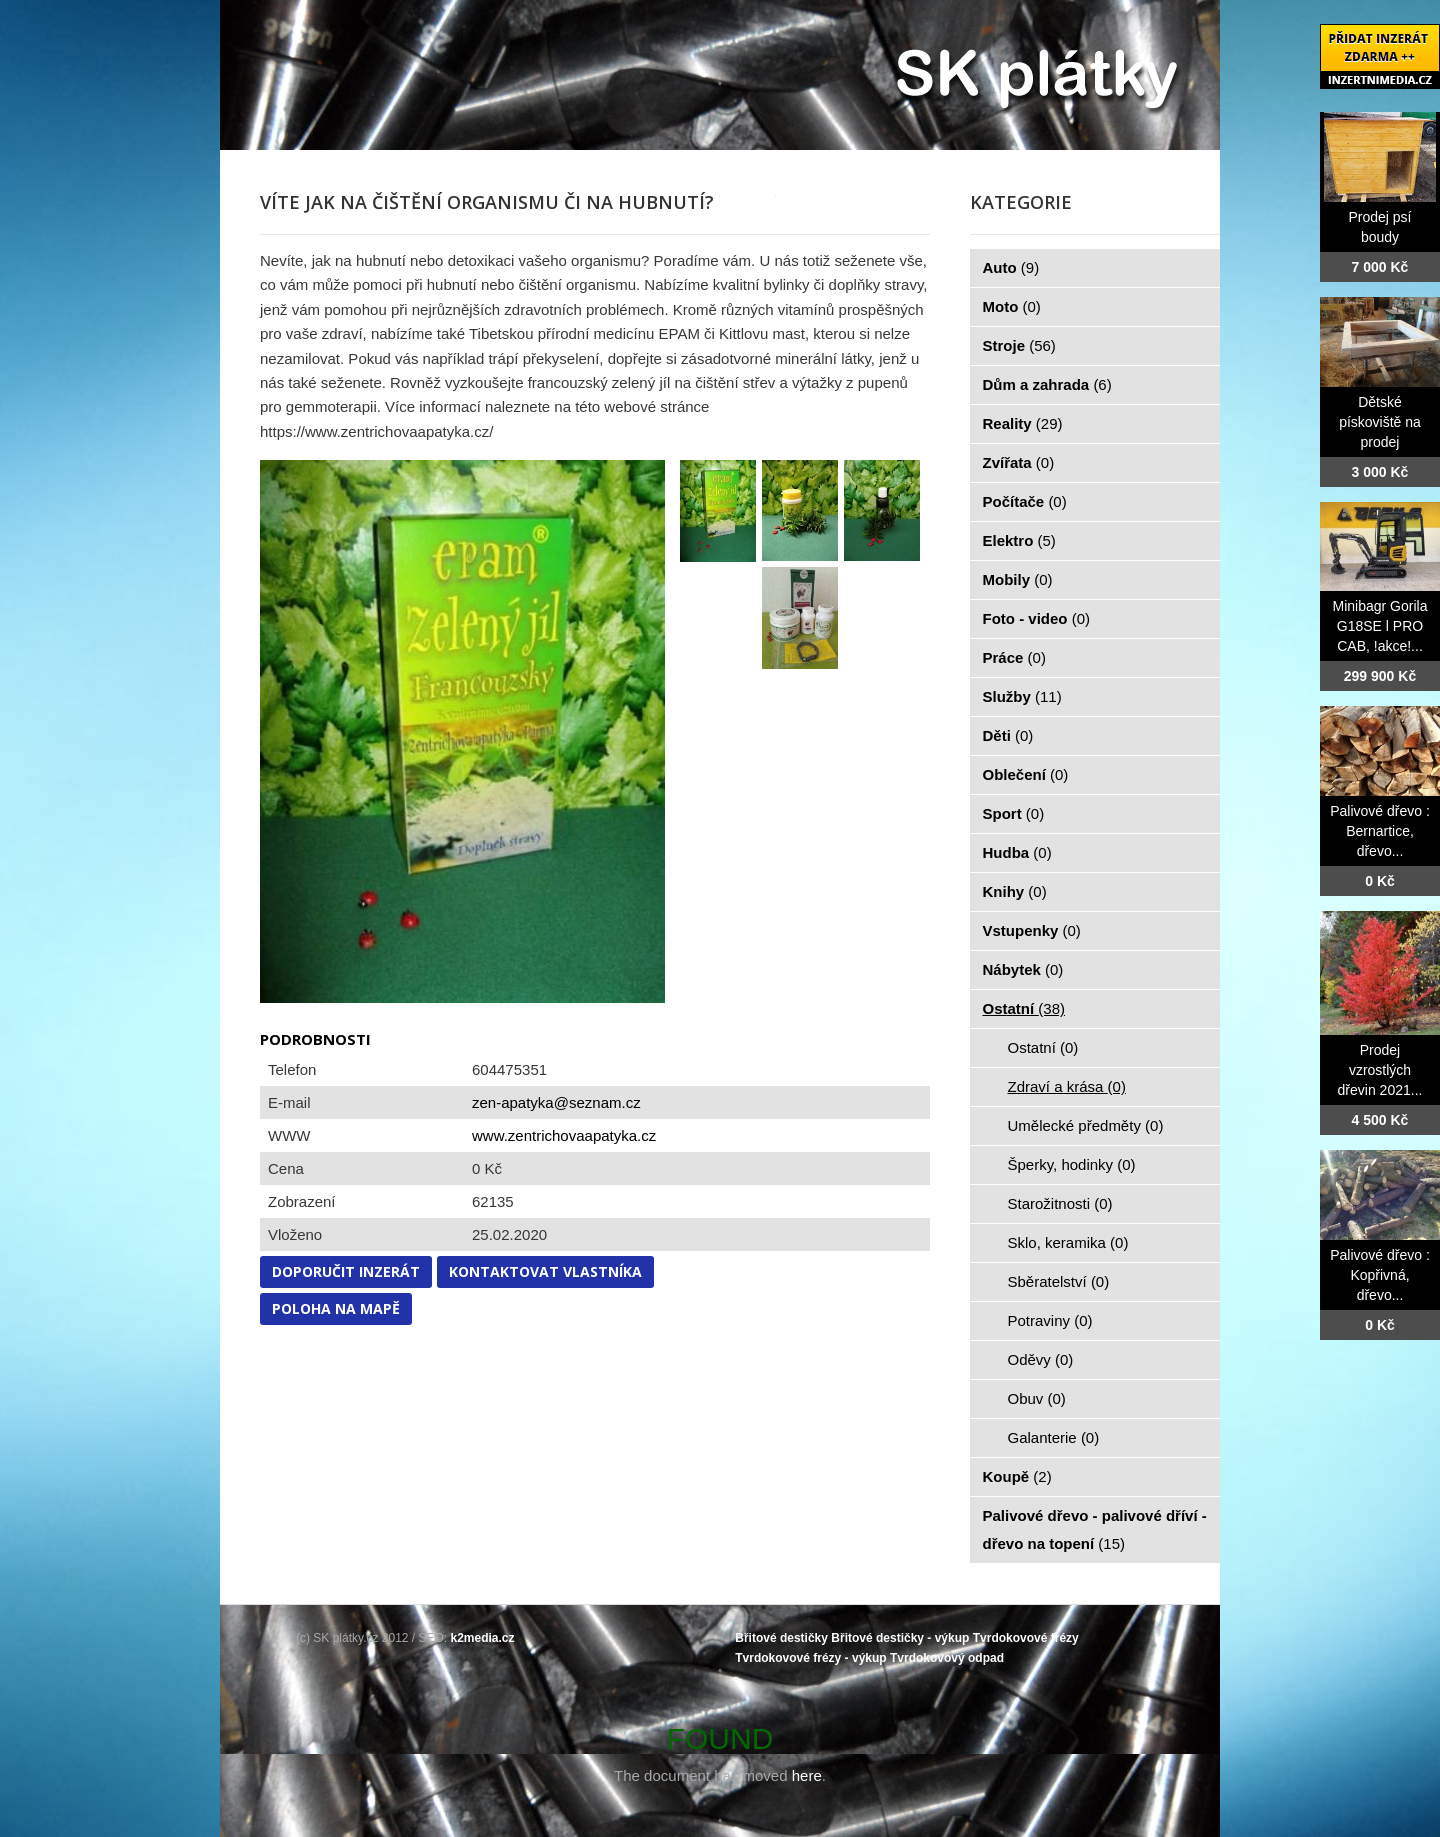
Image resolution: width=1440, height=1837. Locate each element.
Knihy (1015, 891)
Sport (1014, 813)
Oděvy (1041, 1359)
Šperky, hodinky (1072, 1164)
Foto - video (1037, 618)
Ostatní (1024, 1008)
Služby (1022, 696)
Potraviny (1050, 1320)
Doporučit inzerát (346, 1271)
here (807, 1775)
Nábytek (1023, 969)
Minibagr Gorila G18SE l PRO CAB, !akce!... (1380, 626)
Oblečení (1026, 774)
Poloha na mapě (336, 1308)
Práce (1014, 657)
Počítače (1025, 501)
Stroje (1019, 345)
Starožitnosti (1060, 1203)
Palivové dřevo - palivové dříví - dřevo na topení (1095, 1529)
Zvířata (1019, 462)
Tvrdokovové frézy (1026, 1638)
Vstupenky (1032, 930)
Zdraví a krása (1067, 1086)
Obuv (1037, 1398)
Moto (1012, 306)
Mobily (1018, 579)
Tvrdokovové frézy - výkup (810, 1658)
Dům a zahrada (1047, 384)
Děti (1008, 735)
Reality (1023, 423)
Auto (1011, 267)
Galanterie (1054, 1437)
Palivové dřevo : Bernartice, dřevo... (1380, 831)
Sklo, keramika (1068, 1242)
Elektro (1019, 540)
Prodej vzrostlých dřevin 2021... (1380, 1070)
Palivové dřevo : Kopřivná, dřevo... (1380, 1275)
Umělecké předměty (1086, 1125)
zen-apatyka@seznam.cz (556, 1102)
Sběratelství (1059, 1281)
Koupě (1017, 1476)
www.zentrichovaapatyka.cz (564, 1135)
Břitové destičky (781, 1638)
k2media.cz (483, 1638)
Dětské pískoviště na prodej (1380, 422)
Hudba (1017, 852)
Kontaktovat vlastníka (545, 1271)
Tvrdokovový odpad (947, 1658)
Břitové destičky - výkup (900, 1638)
